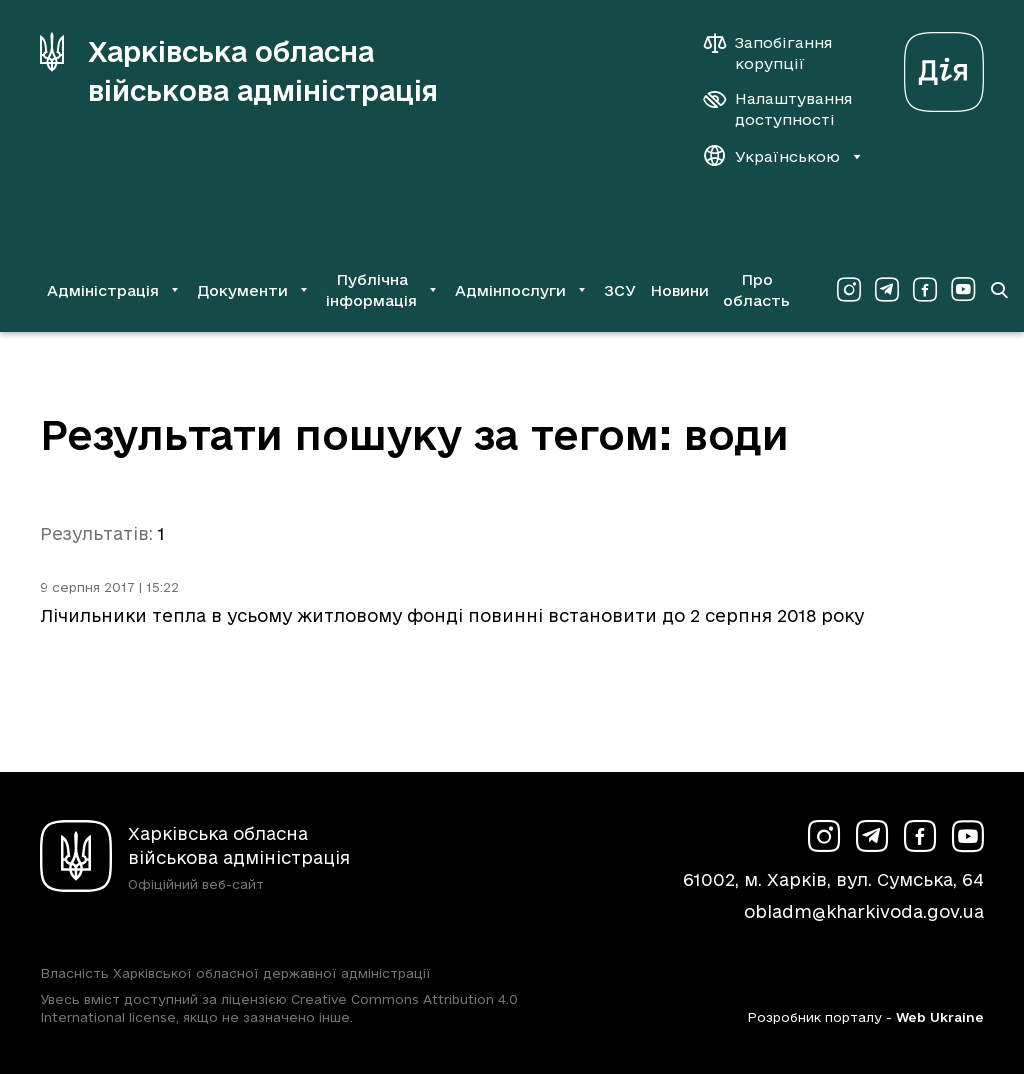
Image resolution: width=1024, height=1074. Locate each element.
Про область (756, 290)
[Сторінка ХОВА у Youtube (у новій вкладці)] (963, 290)
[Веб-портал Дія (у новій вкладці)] (944, 66)
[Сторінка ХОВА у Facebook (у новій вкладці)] (925, 290)
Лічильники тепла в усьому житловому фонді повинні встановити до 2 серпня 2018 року (452, 615)
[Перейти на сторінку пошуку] (999, 290)
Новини (679, 290)
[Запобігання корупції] (778, 53)
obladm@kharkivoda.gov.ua (864, 911)
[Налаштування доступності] (778, 109)
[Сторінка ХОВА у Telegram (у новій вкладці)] (887, 290)
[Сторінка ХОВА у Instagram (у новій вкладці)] (849, 290)
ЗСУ (620, 290)
